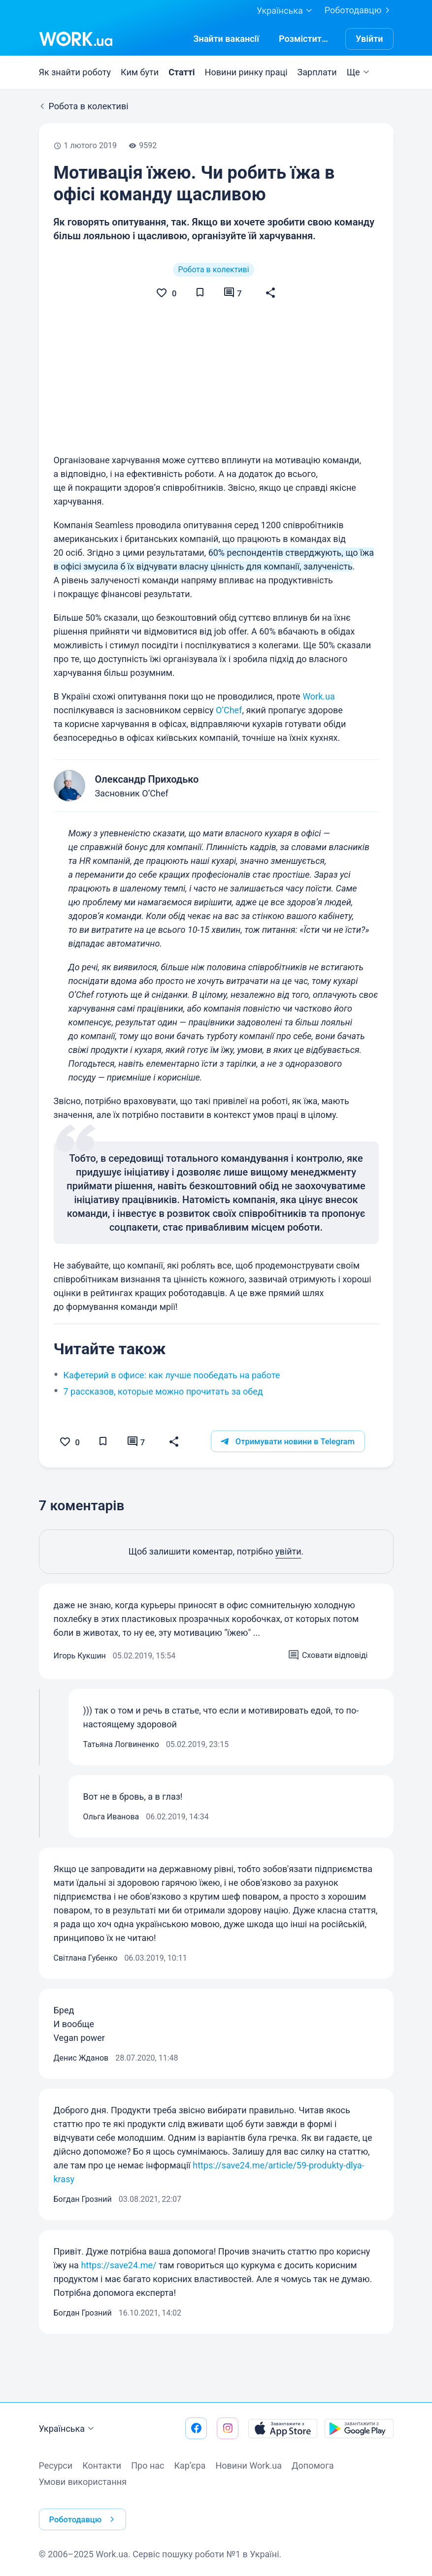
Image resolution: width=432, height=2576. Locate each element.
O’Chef (229, 763)
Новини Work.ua (248, 2480)
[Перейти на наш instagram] (227, 2443)
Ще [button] (359, 72)
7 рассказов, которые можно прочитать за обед (163, 1444)
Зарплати (317, 72)
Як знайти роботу (75, 72)
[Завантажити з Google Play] (359, 2443)
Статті (181, 72)
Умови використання (83, 2496)
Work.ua (318, 749)
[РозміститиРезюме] (304, 39)
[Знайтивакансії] (226, 39)
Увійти (369, 38)
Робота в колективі (213, 269)
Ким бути (140, 72)
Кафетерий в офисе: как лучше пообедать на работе (172, 1428)
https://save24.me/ (118, 2319)
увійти (288, 1605)
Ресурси (56, 2480)
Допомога (312, 2480)
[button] (276, 293)
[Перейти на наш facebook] (196, 2443)
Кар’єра (190, 2480)
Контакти (101, 2480)
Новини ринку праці (246, 72)
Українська (68, 2443)
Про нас (147, 2480)
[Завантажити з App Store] (282, 2443)
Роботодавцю (359, 10)
